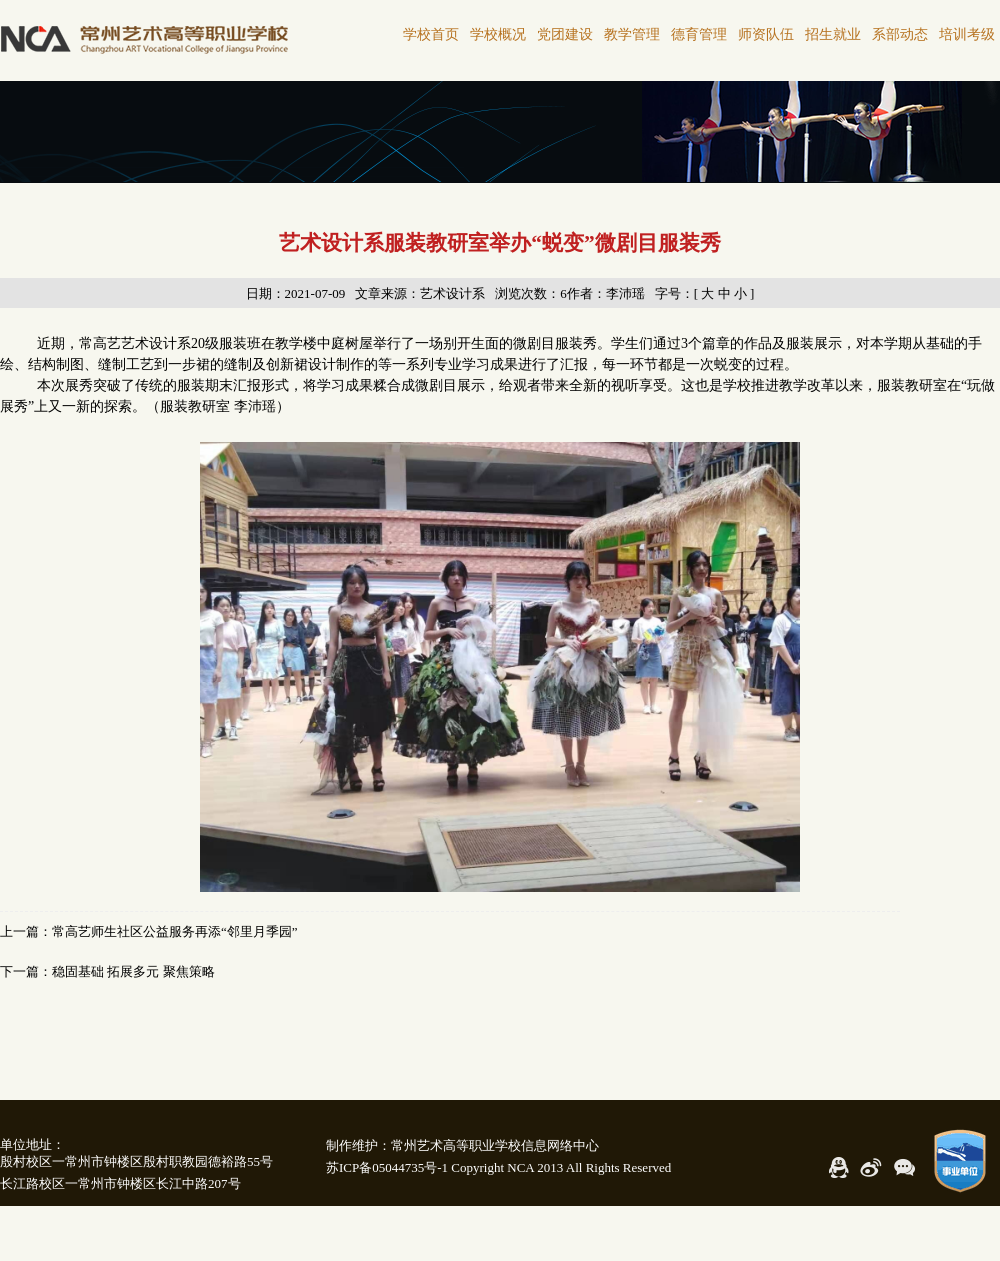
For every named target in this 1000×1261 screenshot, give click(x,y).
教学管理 (632, 34)
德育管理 (699, 34)
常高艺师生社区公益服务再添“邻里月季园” (175, 931)
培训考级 (967, 34)
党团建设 (565, 34)
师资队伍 (766, 34)
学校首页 (431, 34)
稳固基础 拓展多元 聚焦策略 (133, 971)
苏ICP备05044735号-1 (387, 1167)
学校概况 (498, 34)
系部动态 (900, 34)
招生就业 (833, 34)
